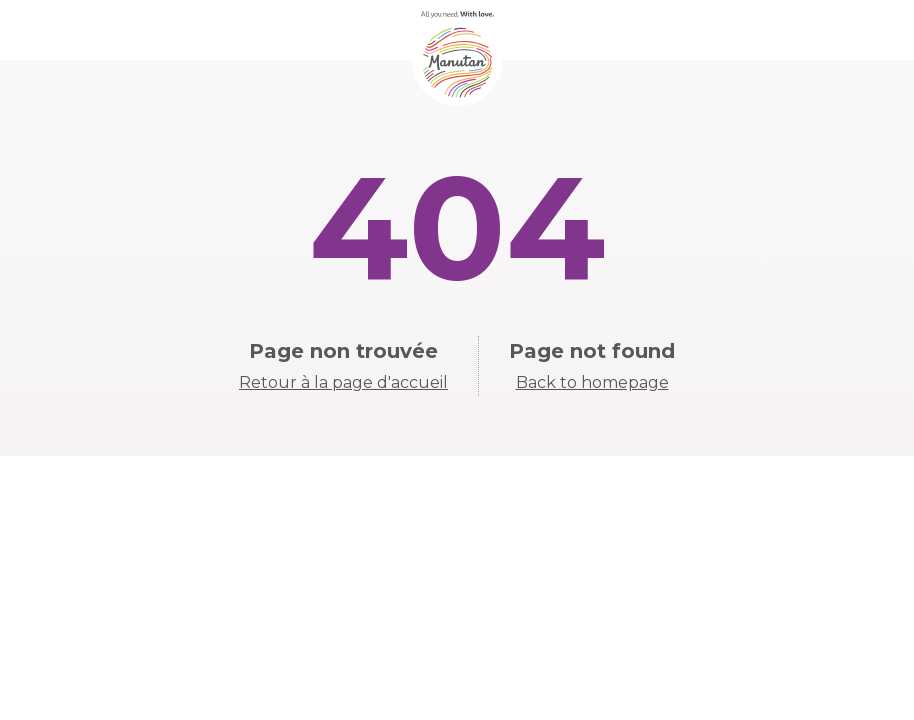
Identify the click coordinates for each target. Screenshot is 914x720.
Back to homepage (592, 382)
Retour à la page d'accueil (343, 382)
